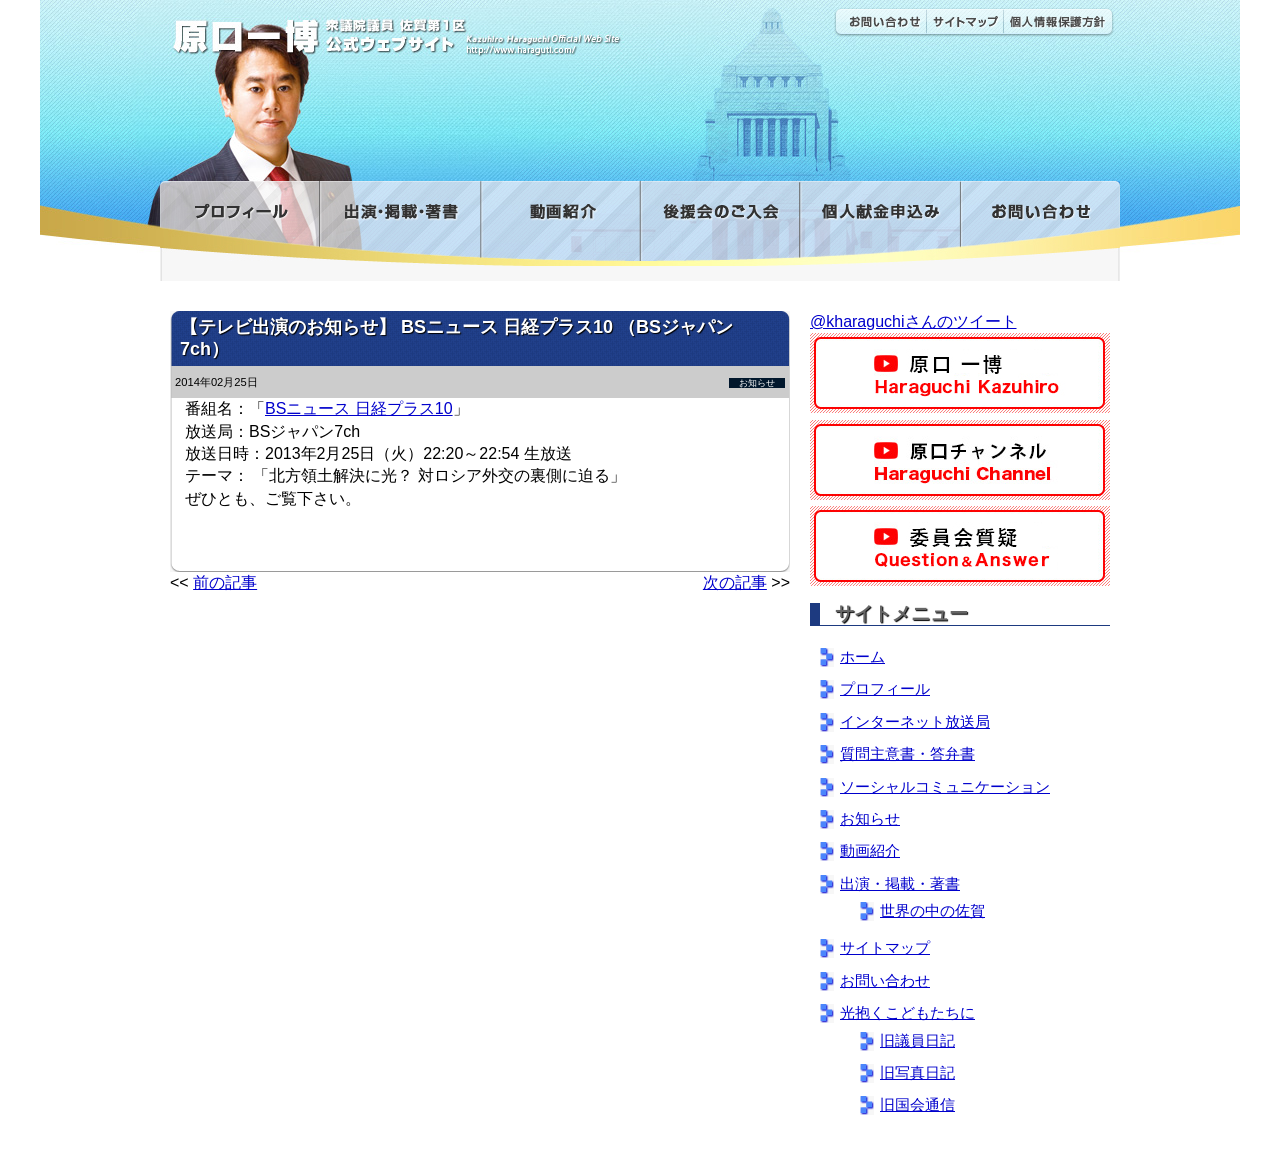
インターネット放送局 (915, 721)
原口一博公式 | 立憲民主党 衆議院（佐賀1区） (457, 30)
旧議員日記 (917, 1040)
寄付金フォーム (879, 223)
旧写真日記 (917, 1072)
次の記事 (735, 582)
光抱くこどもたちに (907, 1012)
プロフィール (239, 223)
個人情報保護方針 (1058, 22)
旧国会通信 (917, 1104)
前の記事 (225, 582)
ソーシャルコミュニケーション (945, 786)
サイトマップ (964, 22)
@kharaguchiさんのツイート (913, 321)
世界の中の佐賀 (932, 910)
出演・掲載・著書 (399, 223)
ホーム (862, 656)
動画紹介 (560, 223)
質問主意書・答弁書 (907, 753)
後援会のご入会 (719, 223)
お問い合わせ (880, 22)
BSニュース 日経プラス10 (359, 408)
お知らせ (757, 383)
